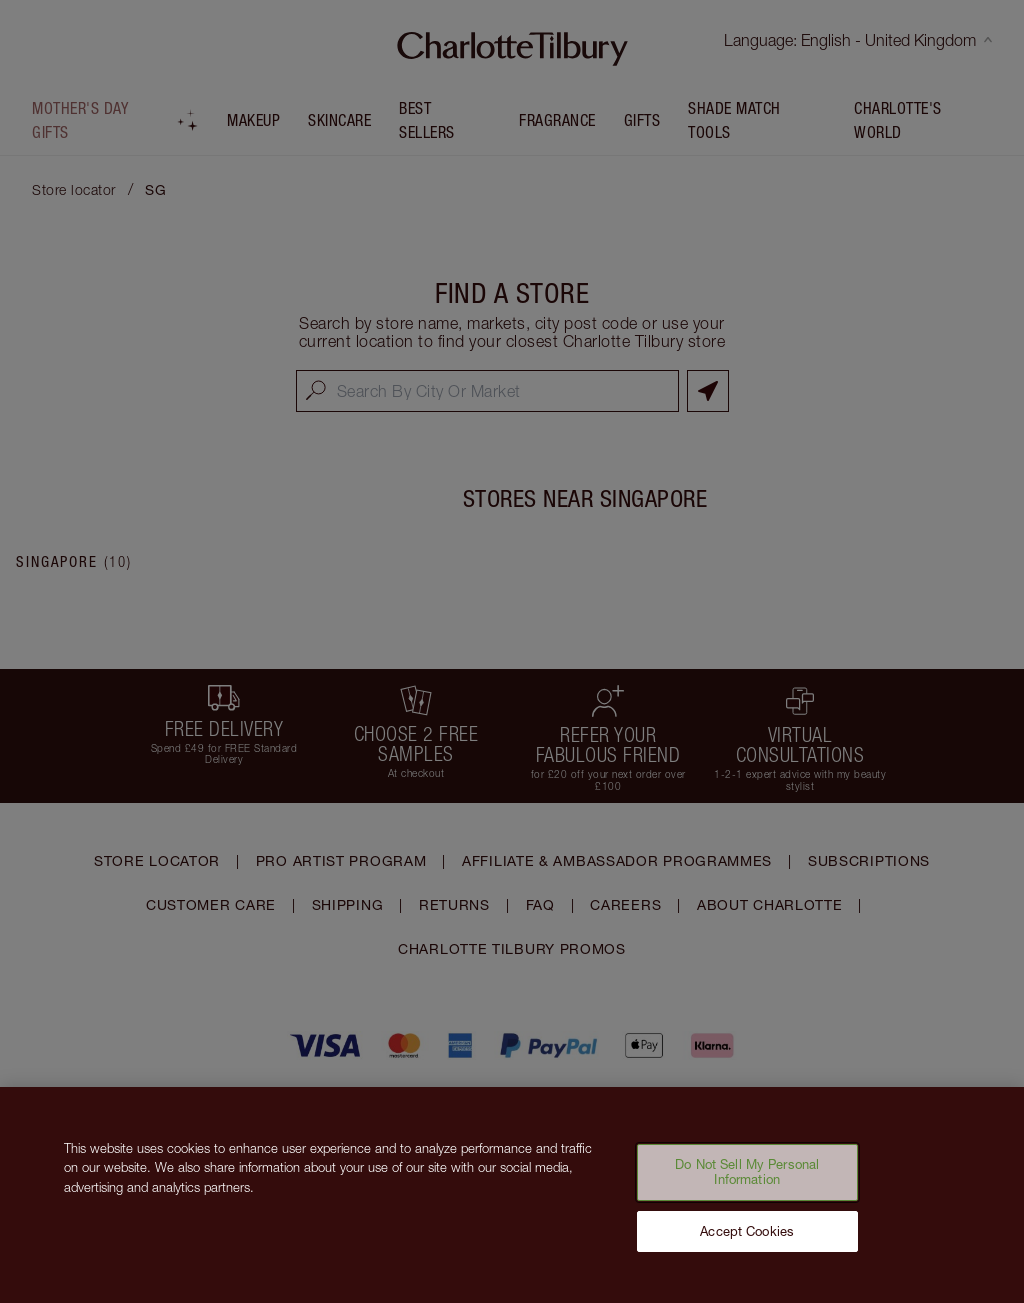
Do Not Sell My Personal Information (747, 1186)
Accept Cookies (747, 1245)
